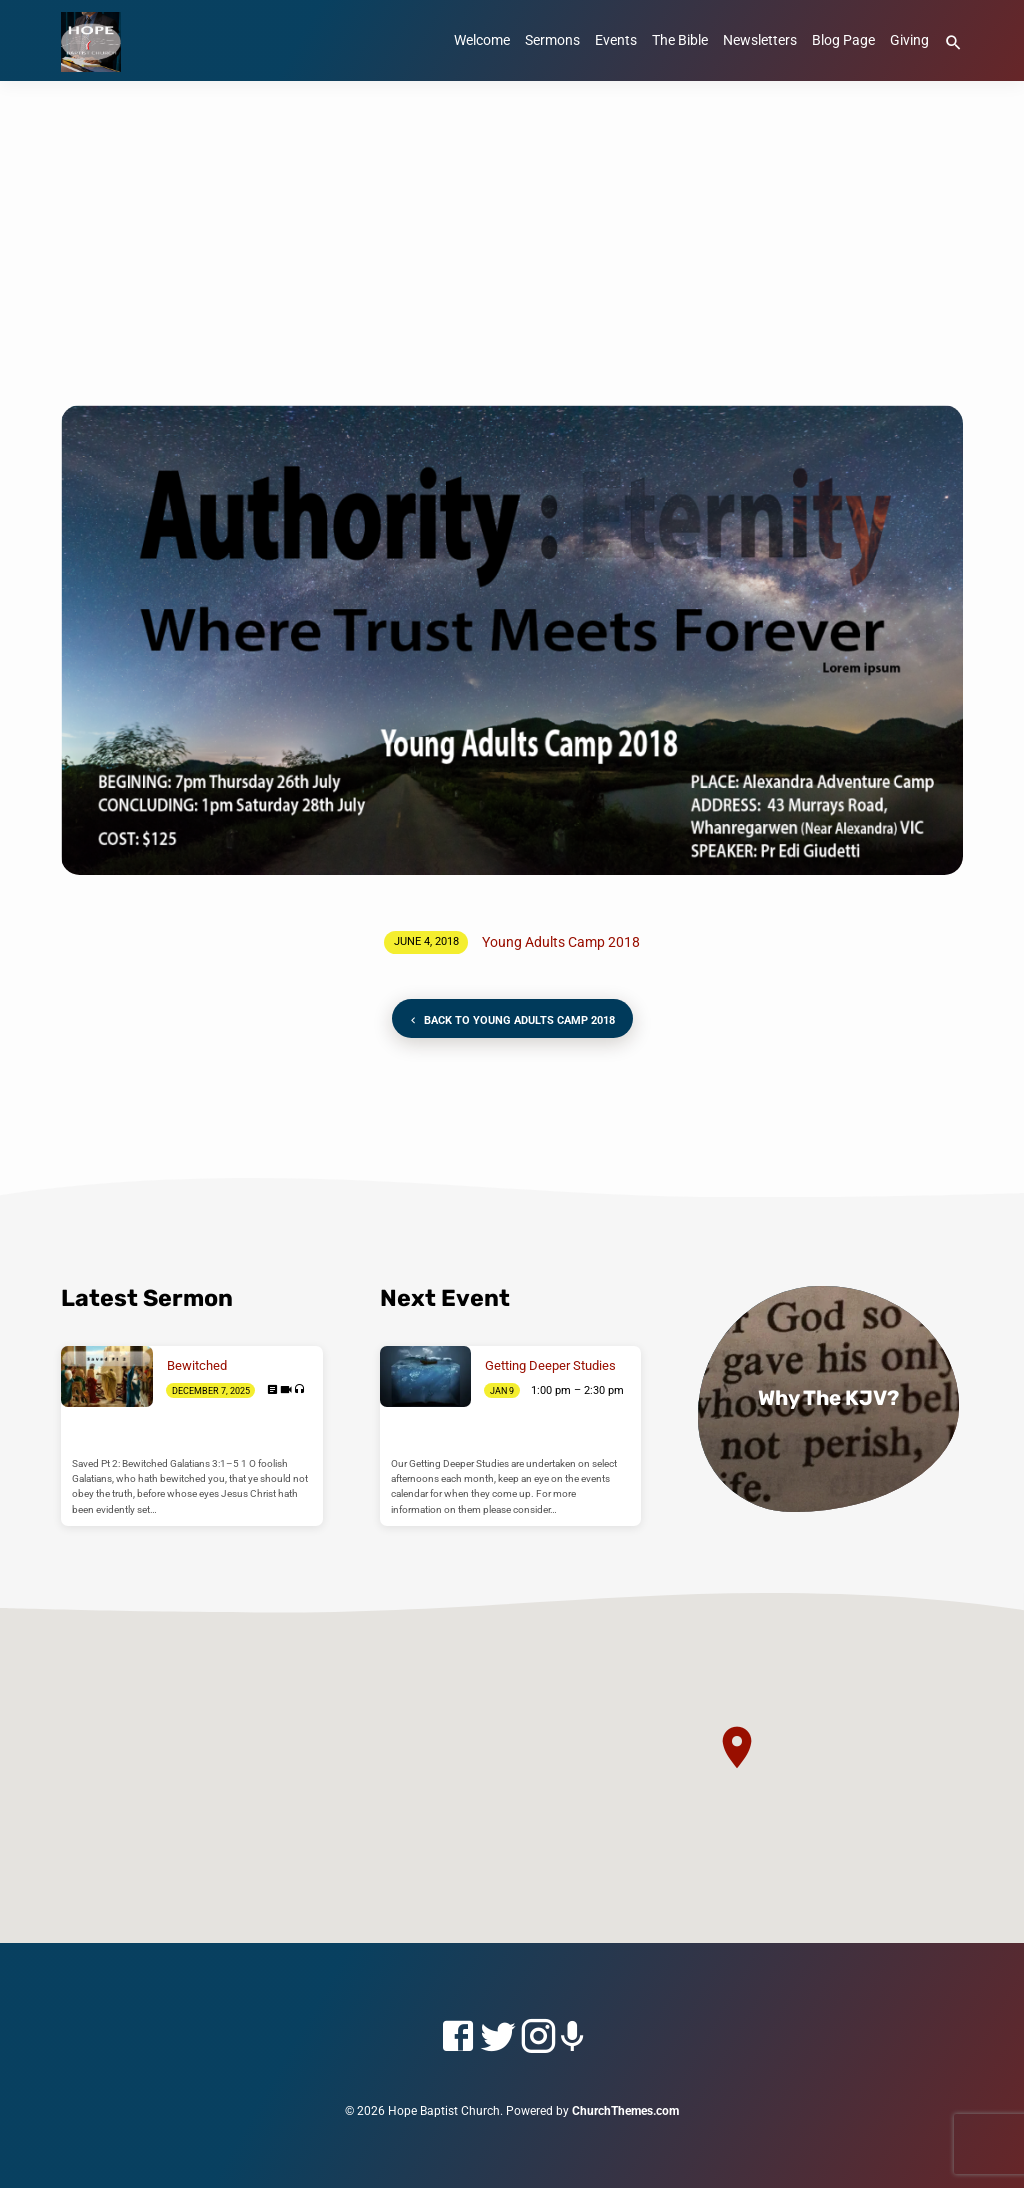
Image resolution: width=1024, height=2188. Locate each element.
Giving (909, 40)
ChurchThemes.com (625, 2111)
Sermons (552, 40)
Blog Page (843, 40)
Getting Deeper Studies (550, 1365)
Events (616, 40)
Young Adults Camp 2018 (561, 942)
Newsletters (760, 40)
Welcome (482, 40)
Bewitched (197, 1365)
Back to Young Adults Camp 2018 (511, 1020)
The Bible (680, 40)
